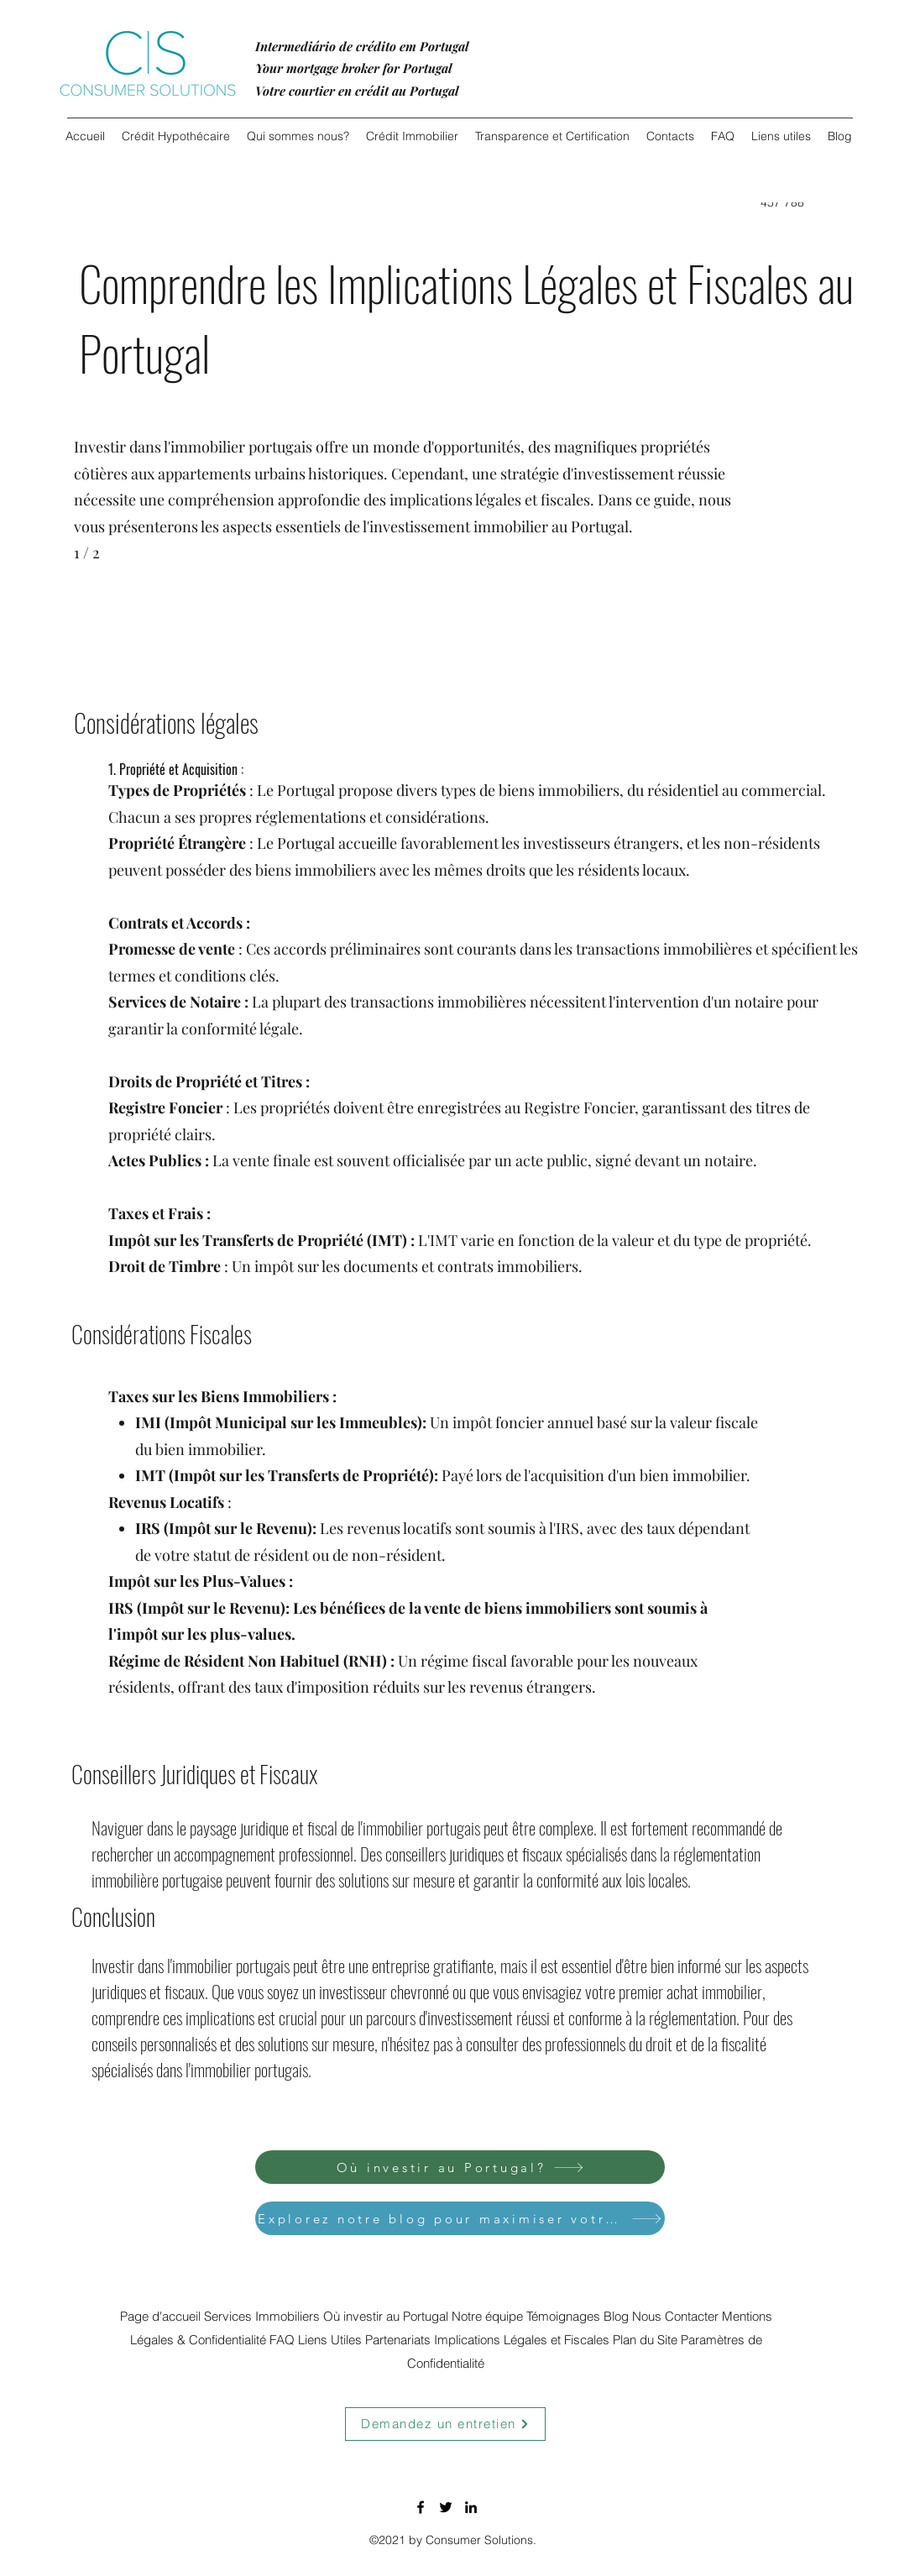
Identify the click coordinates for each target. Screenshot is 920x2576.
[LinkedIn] (471, 2507)
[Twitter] (445, 2507)
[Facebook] (420, 2507)
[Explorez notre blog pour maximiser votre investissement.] (460, 2218)
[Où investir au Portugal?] (460, 2167)
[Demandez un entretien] (445, 2424)
